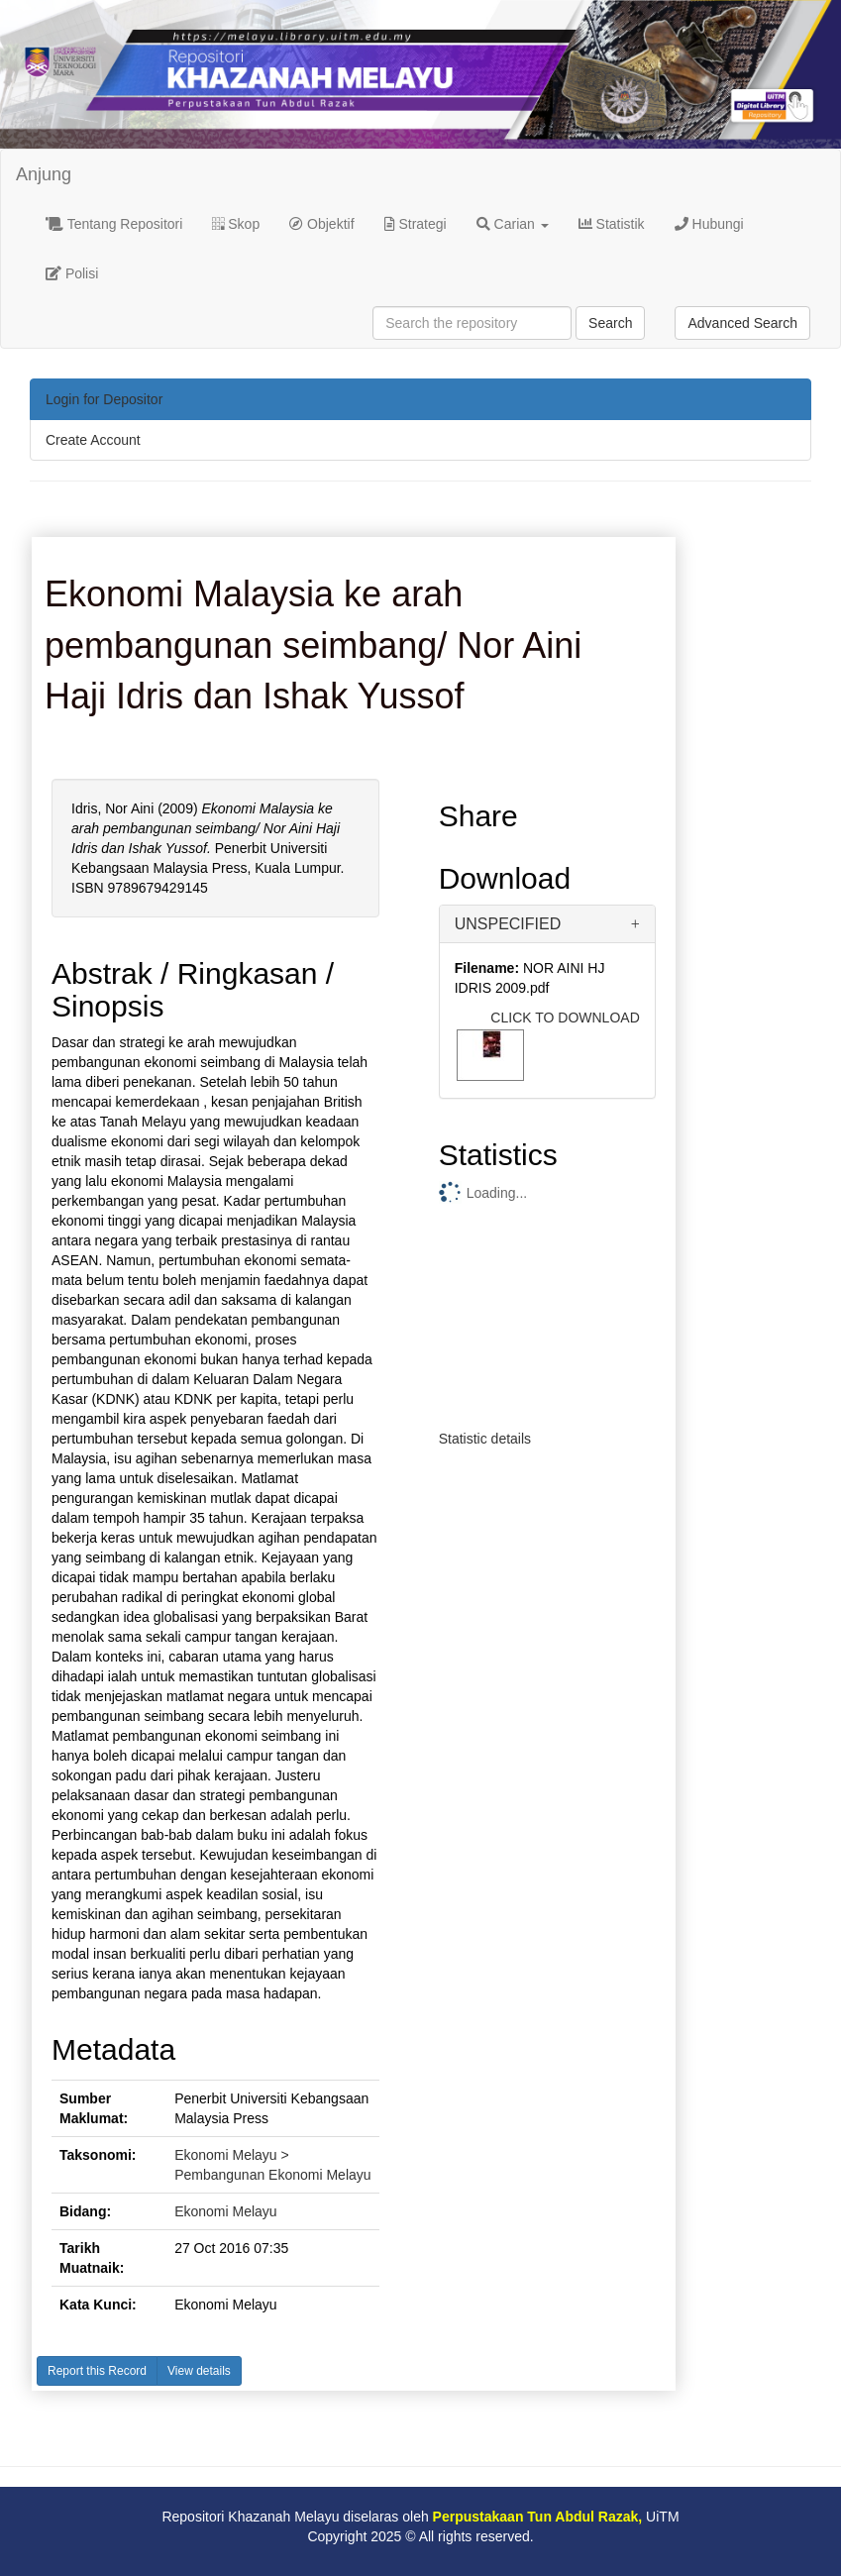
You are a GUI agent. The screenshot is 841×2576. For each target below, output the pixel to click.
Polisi (72, 273)
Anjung (43, 174)
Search (610, 323)
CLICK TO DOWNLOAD (564, 1017)
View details (199, 2371)
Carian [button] (512, 224)
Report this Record (97, 2371)
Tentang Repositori (114, 224)
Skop (236, 224)
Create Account (93, 440)
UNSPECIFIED (508, 923)
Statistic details (485, 1439)
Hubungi (709, 224)
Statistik (611, 224)
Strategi (415, 224)
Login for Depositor (104, 399)
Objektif (321, 224)
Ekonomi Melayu (225, 2211)
